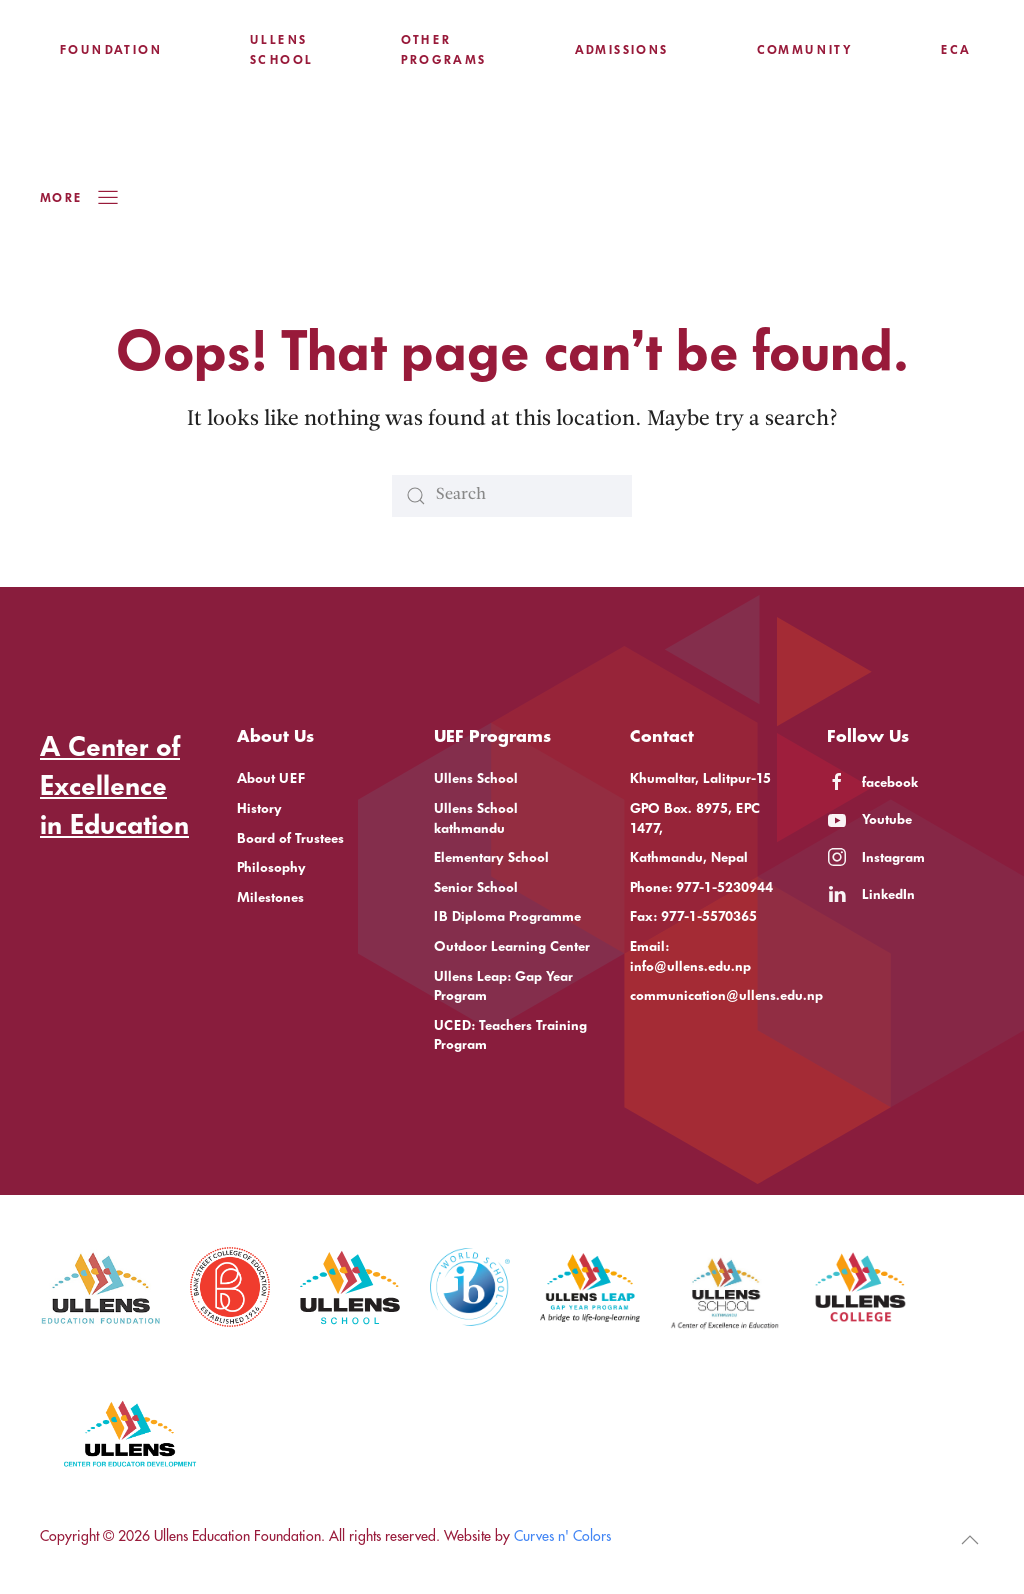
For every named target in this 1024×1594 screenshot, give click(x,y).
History (259, 808)
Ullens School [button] (281, 50)
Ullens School (476, 778)
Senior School (476, 887)
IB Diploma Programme (507, 916)
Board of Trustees (290, 838)
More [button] (80, 198)
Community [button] (805, 50)
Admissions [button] (622, 50)
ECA (956, 50)
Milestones (270, 897)
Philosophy (271, 867)
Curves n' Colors (562, 1536)
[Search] (512, 496)
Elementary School (491, 857)
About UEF (271, 778)
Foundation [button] (111, 50)
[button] (970, 1540)
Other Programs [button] (443, 50)
